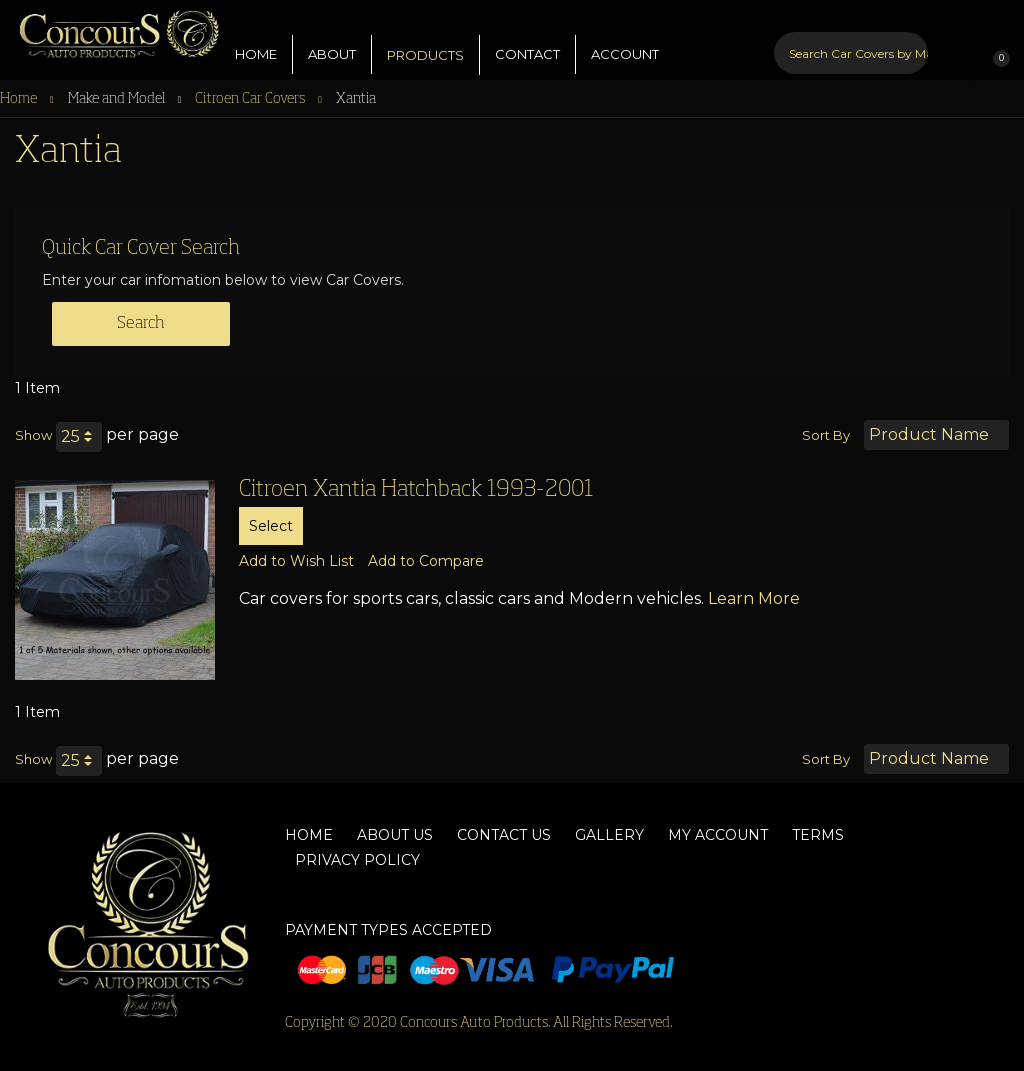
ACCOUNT (625, 39)
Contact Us (504, 835)
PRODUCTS (425, 40)
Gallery (609, 835)
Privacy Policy (357, 860)
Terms (818, 835)
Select (271, 526)
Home (20, 99)
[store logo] (110, 29)
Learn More (754, 598)
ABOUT (332, 39)
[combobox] (851, 38)
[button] (296, 561)
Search (141, 324)
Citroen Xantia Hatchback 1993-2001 (416, 490)
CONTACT (527, 39)
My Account (718, 835)
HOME (256, 39)
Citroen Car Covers (251, 99)
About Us (395, 835)
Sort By (826, 435)
